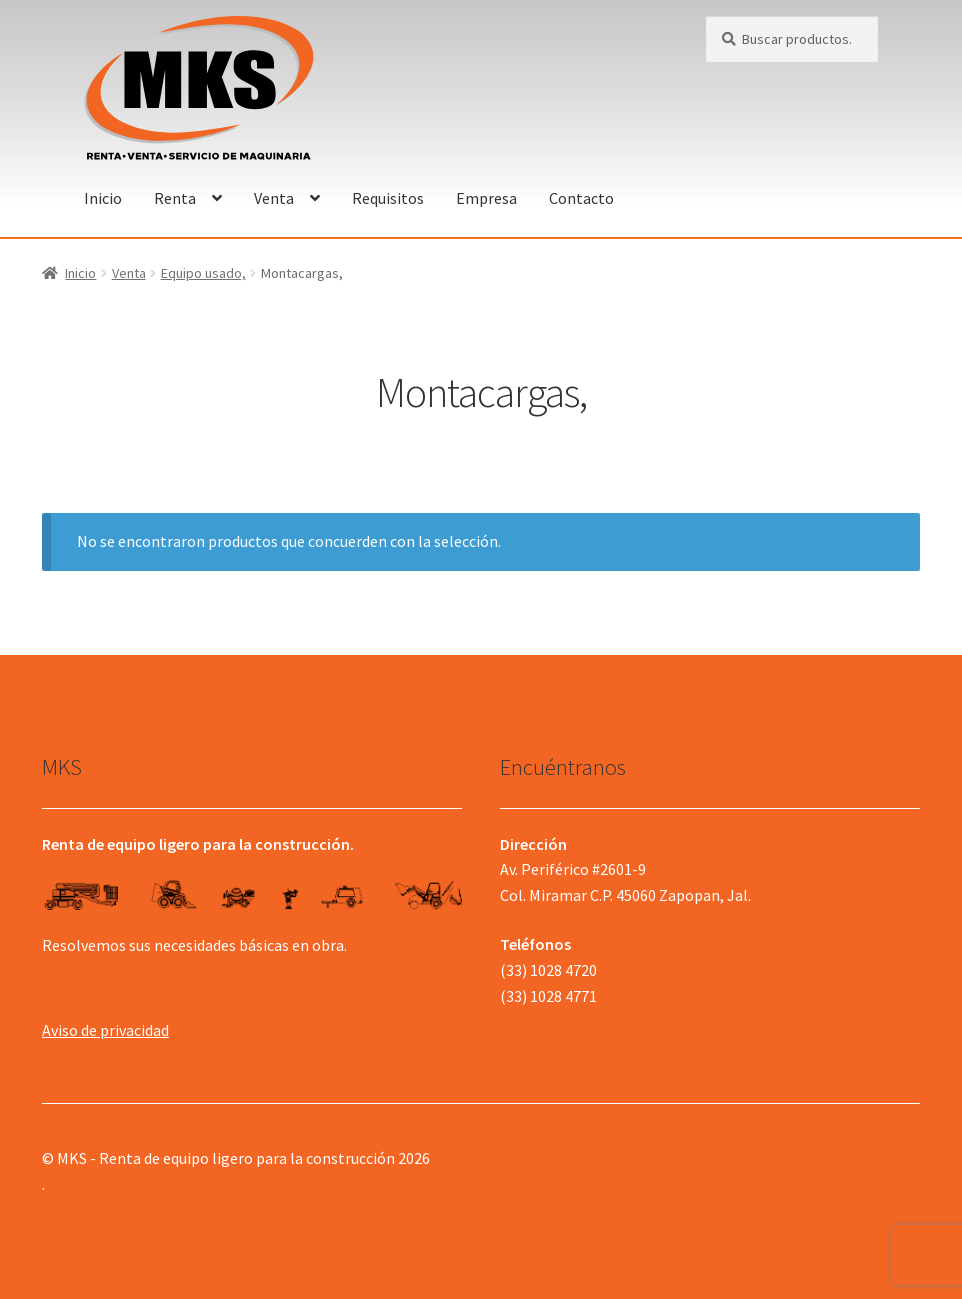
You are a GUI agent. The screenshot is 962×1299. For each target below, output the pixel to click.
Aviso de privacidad (105, 1030)
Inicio (103, 198)
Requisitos (388, 198)
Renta (175, 198)
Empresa (486, 198)
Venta (274, 198)
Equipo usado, (203, 273)
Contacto (581, 198)
